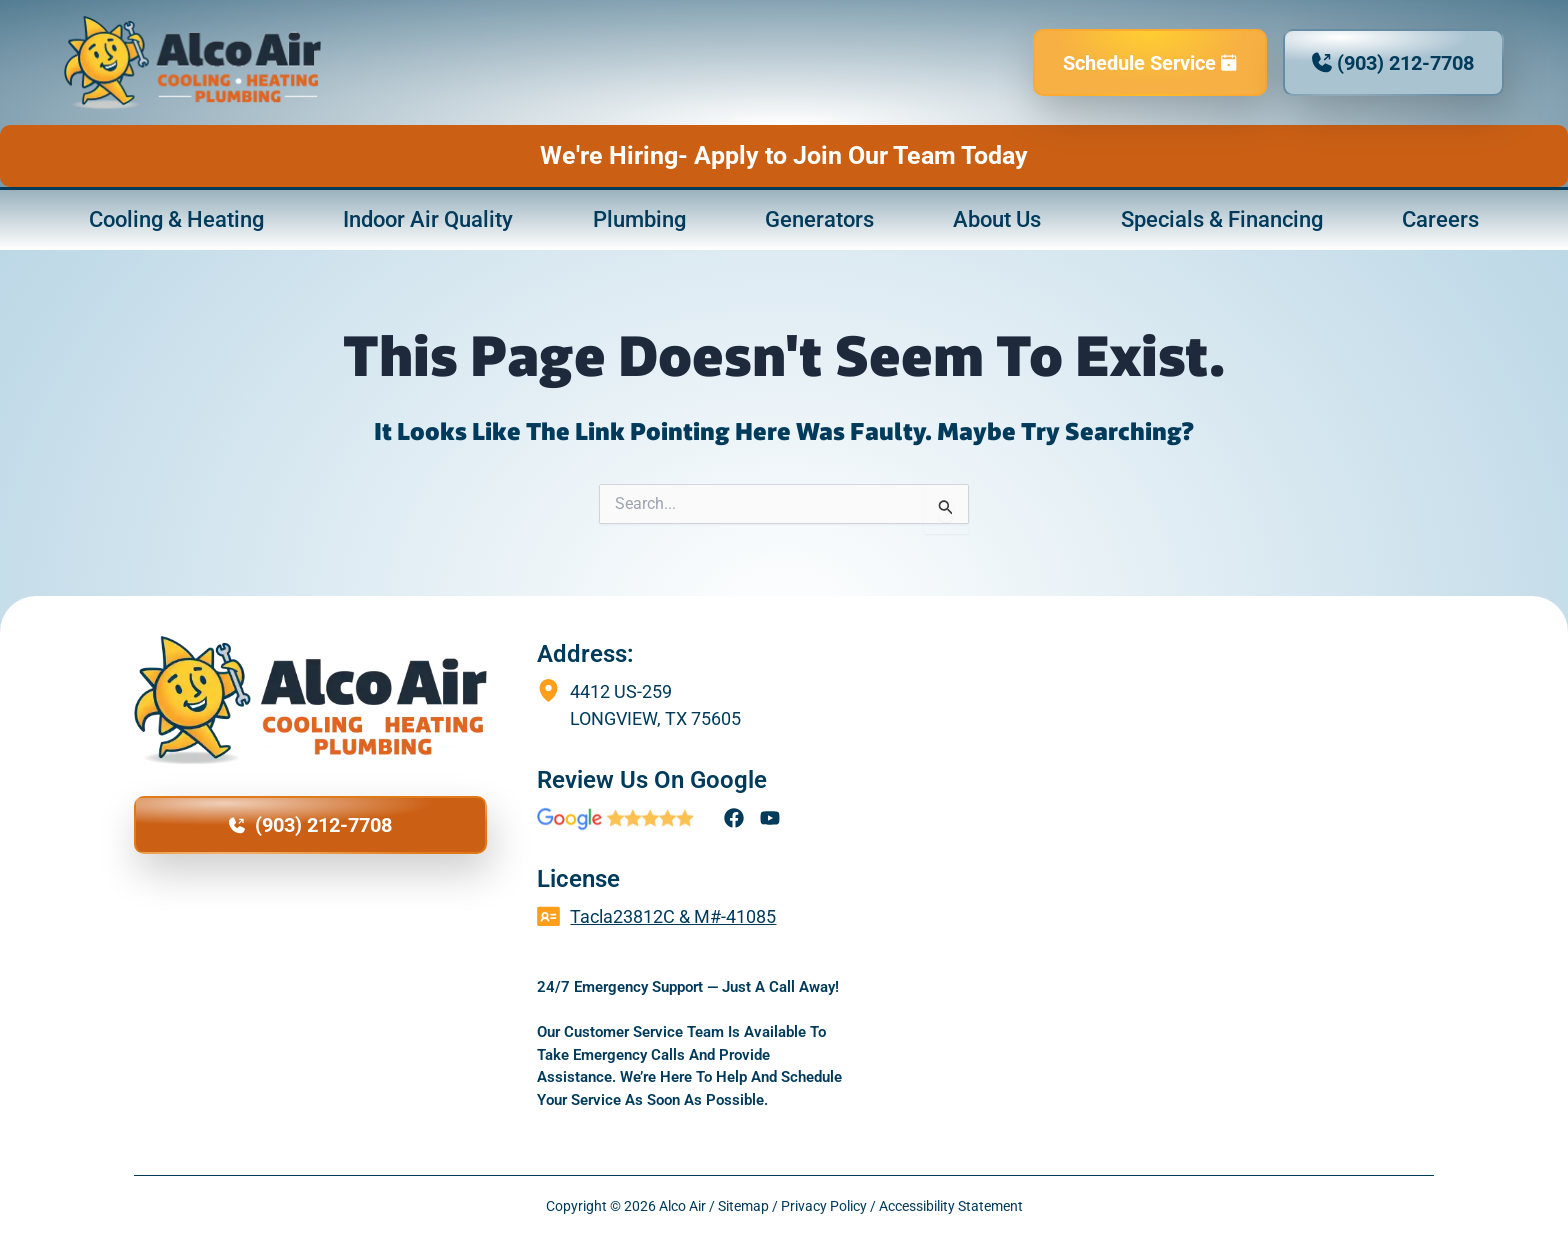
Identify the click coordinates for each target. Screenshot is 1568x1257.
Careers (1440, 221)
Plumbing (639, 221)
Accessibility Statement (951, 1206)
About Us (997, 221)
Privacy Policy (824, 1206)
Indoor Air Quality (428, 221)
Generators (819, 221)
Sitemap (743, 1206)
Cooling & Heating (176, 221)
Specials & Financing (1222, 221)
